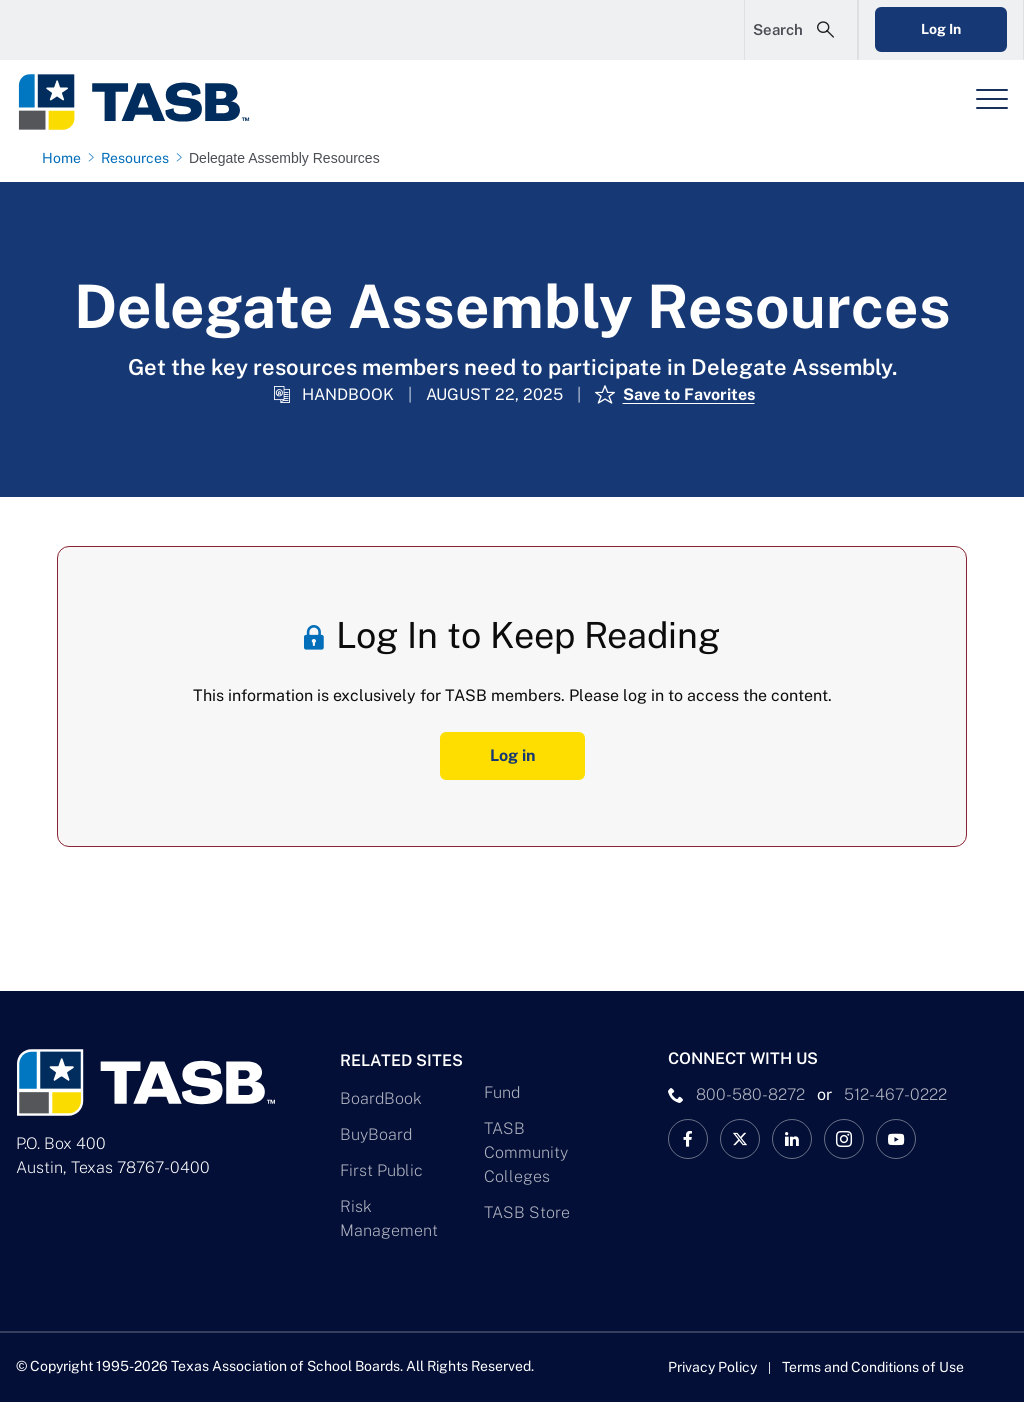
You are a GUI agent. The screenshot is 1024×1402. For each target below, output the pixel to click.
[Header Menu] (992, 99)
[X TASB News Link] (740, 1139)
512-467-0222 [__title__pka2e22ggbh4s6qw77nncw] (895, 1094)
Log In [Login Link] (941, 29)
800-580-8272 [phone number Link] (750, 1094)
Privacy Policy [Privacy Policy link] (712, 1367)
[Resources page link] (139, 158)
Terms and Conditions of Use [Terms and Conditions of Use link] (873, 1367)
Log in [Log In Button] (512, 755)
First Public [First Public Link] (381, 1170)
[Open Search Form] (801, 30)
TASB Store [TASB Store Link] (527, 1212)
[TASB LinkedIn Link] (792, 1139)
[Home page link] (65, 158)
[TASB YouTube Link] (896, 1139)
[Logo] (146, 102)
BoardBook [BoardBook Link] (381, 1098)
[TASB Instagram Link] (844, 1139)
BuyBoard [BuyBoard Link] (376, 1134)
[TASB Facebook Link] (688, 1139)
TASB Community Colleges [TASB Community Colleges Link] (526, 1152)
